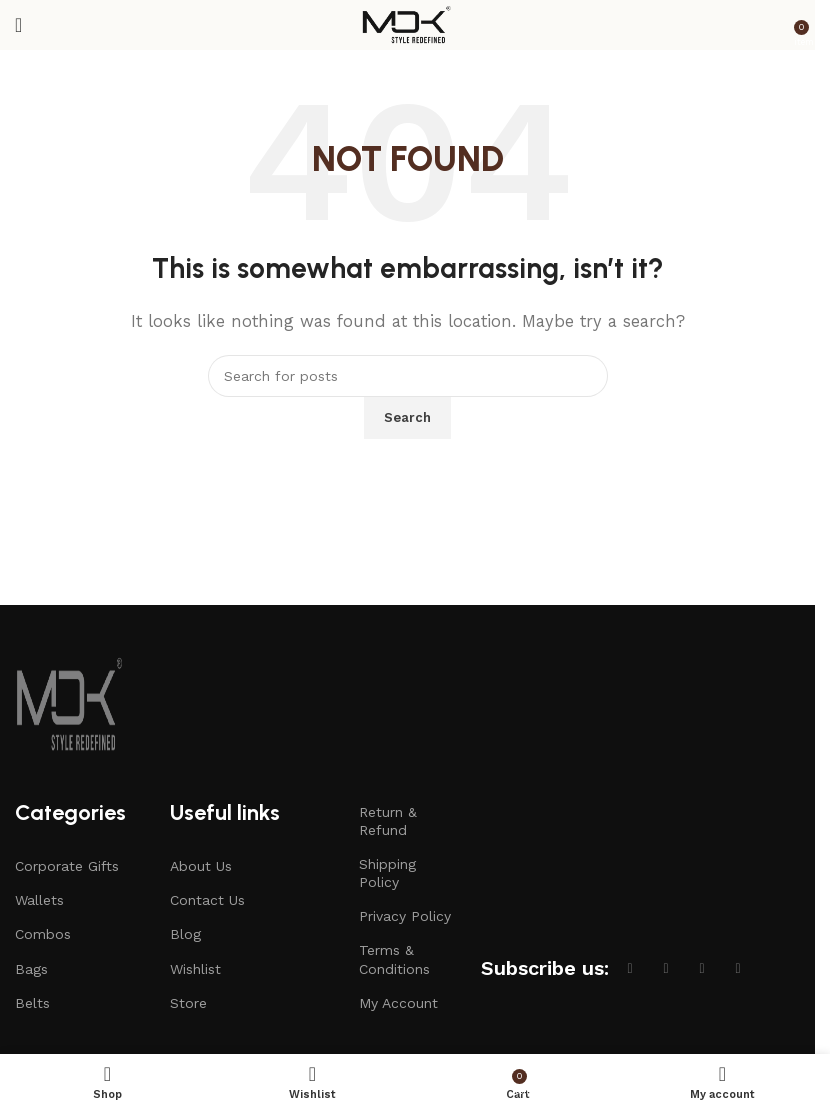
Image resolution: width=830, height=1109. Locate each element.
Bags (31, 969)
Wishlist (195, 969)
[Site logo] (408, 24)
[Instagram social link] (702, 968)
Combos (43, 934)
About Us (201, 866)
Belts (32, 1003)
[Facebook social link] (630, 968)
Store (188, 1003)
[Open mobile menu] (18, 25)
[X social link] (666, 968)
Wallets (39, 900)
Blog (185, 934)
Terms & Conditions (394, 959)
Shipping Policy (387, 873)
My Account (398, 1003)
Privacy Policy (405, 916)
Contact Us (207, 900)
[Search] (408, 376)
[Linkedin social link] (738, 968)
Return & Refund (388, 821)
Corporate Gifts (67, 866)
